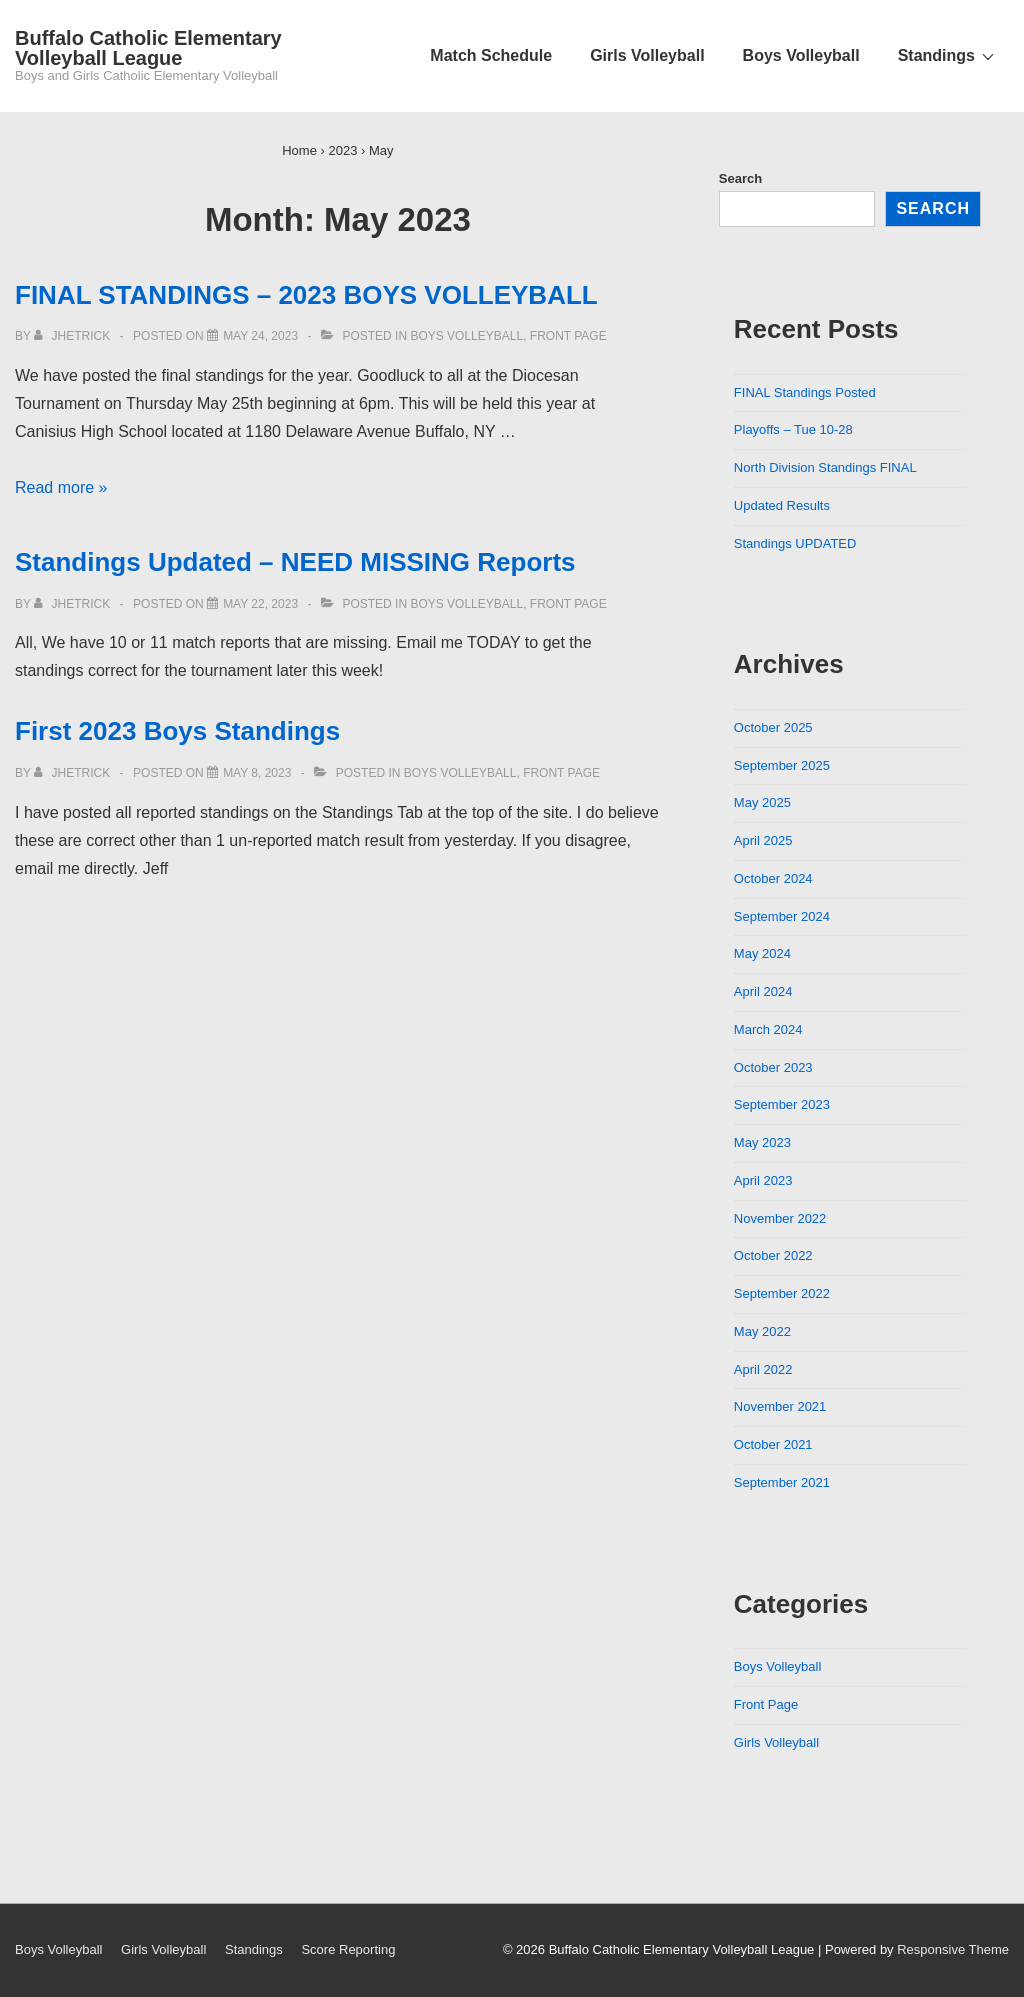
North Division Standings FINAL (825, 467)
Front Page (568, 336)
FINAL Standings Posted (805, 392)
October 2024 (773, 878)
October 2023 (773, 1067)
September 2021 (782, 1482)
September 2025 (782, 765)
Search (740, 178)
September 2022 (782, 1293)
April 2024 (763, 991)
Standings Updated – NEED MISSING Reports (295, 562)
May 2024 (762, 953)
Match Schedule (491, 55)
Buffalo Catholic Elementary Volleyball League (148, 48)
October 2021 (773, 1444)
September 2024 (782, 916)
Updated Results (782, 505)
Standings (948, 55)
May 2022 (762, 1331)
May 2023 (762, 1142)
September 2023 (782, 1104)
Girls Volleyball (647, 55)
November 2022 (780, 1218)
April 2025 (763, 840)
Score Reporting (348, 1949)
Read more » (61, 487)
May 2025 (762, 802)
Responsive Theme (953, 1949)
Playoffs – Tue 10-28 (793, 429)
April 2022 (763, 1369)
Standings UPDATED (795, 543)
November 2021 (780, 1406)
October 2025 (773, 727)
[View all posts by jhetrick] (73, 336)
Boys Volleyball (801, 55)
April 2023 (763, 1180)
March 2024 (768, 1029)
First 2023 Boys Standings (177, 731)
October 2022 (773, 1255)
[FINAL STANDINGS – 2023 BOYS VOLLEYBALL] (260, 336)
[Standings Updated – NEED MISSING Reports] (260, 604)
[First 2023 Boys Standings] (257, 773)
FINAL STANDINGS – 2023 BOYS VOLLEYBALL (306, 295)
